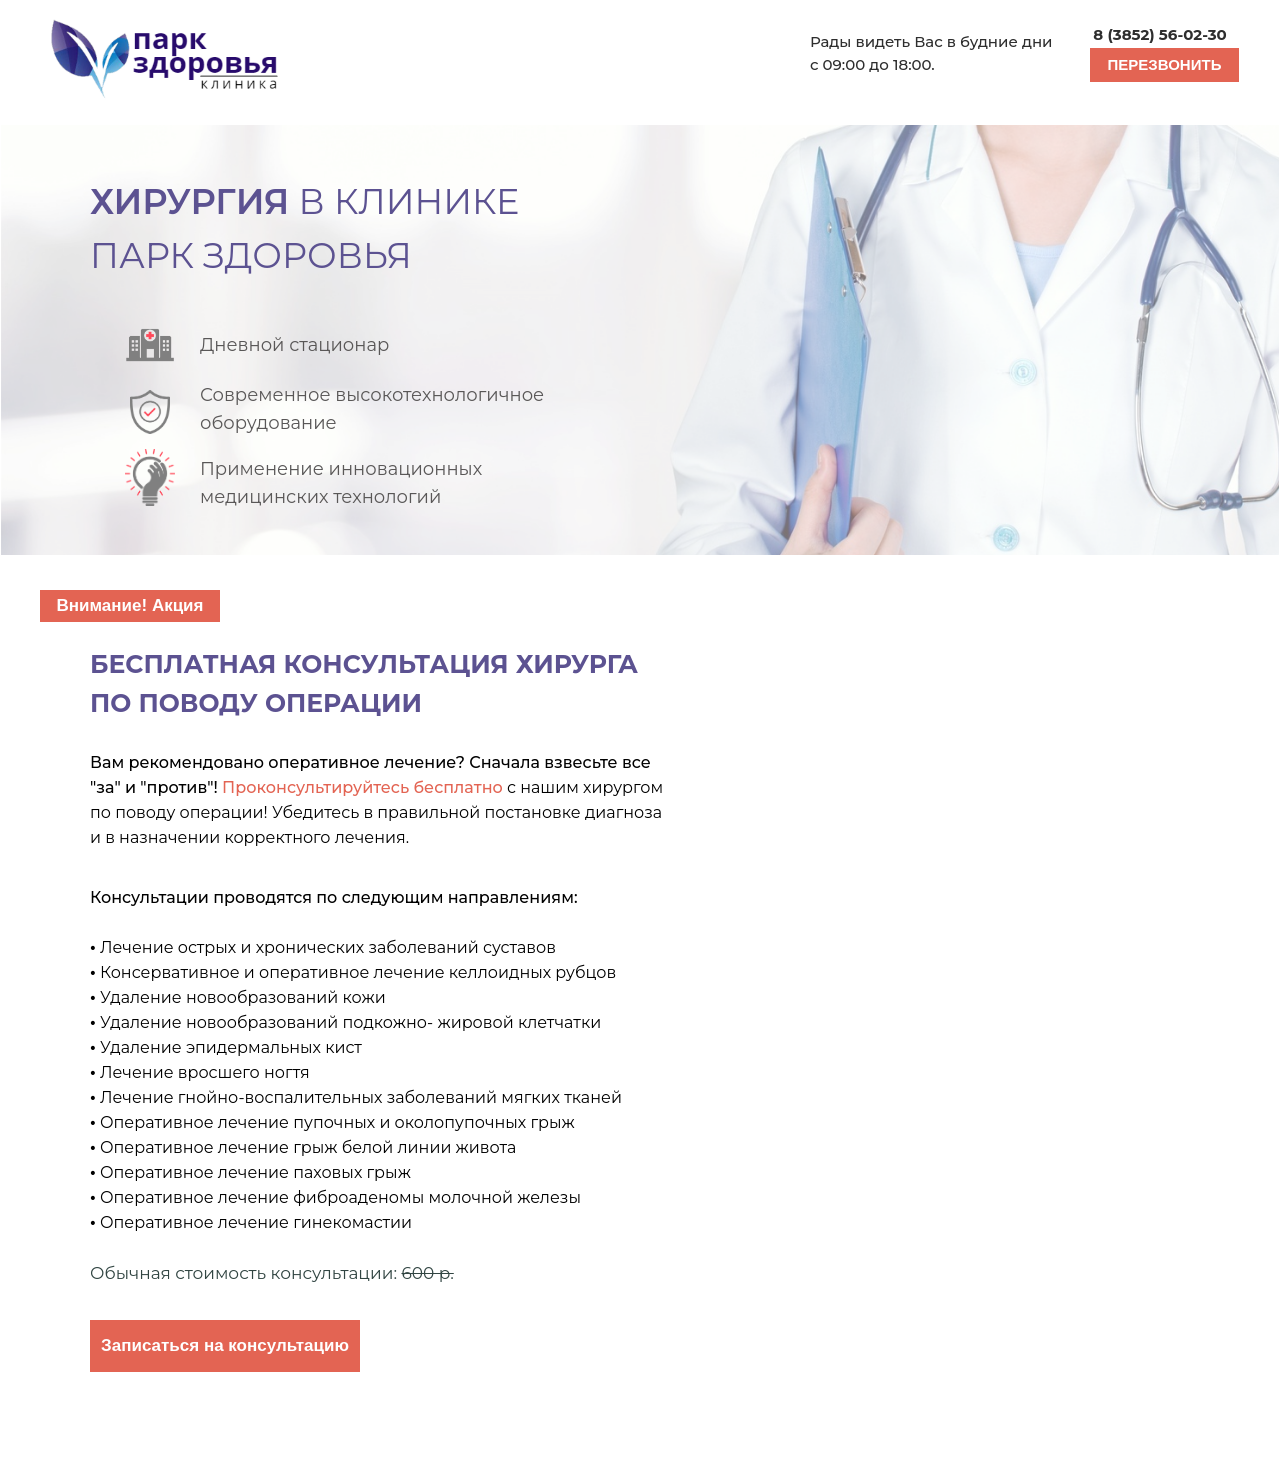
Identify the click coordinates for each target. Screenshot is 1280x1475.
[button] (1164, 65)
